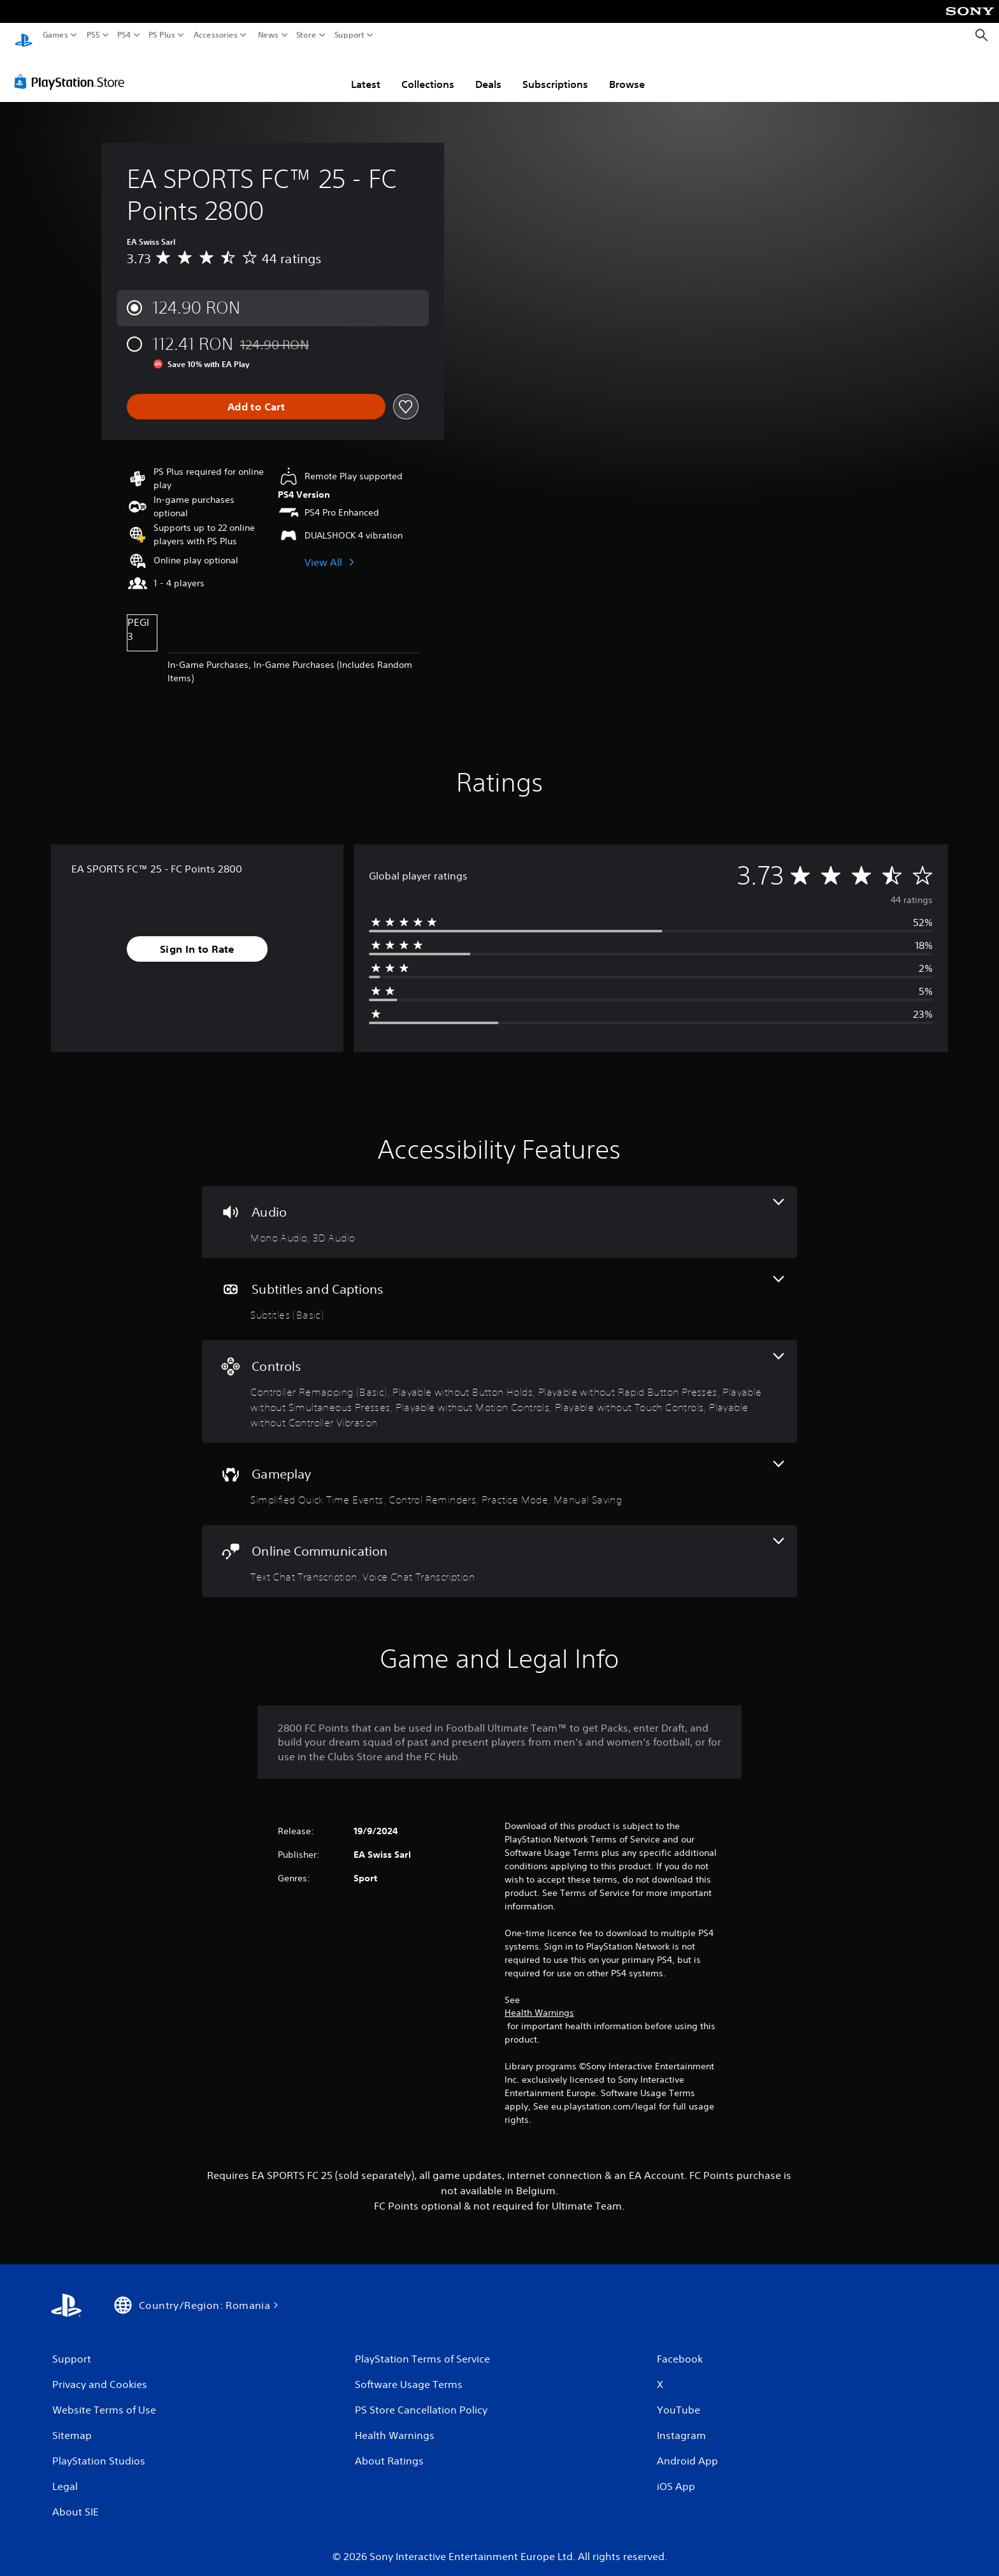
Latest (365, 72)
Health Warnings (539, 2000)
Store (306, 35)
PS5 (93, 35)
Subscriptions (555, 72)
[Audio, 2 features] (499, 1210)
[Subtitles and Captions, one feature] (499, 1287)
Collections (427, 72)
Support (349, 35)
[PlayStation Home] (23, 35)
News (267, 35)
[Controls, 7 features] (499, 1379)
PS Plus (161, 35)
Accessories (216, 35)
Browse (627, 72)
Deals (488, 72)
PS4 (124, 35)
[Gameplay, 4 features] (499, 1472)
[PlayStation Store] (73, 69)
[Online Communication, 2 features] (499, 1549)
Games (55, 35)
